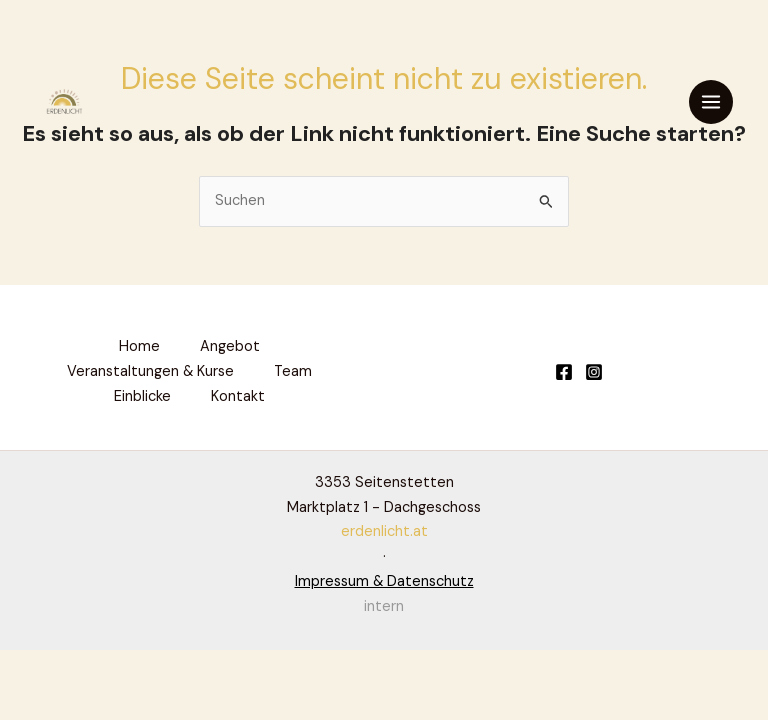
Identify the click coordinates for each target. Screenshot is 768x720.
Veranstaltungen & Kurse (150, 371)
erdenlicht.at (384, 531)
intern (384, 606)
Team (293, 371)
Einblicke (142, 396)
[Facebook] (564, 372)
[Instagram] (594, 372)
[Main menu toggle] (711, 102)
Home (139, 346)
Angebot (230, 346)
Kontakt (238, 396)
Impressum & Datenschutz (384, 581)
